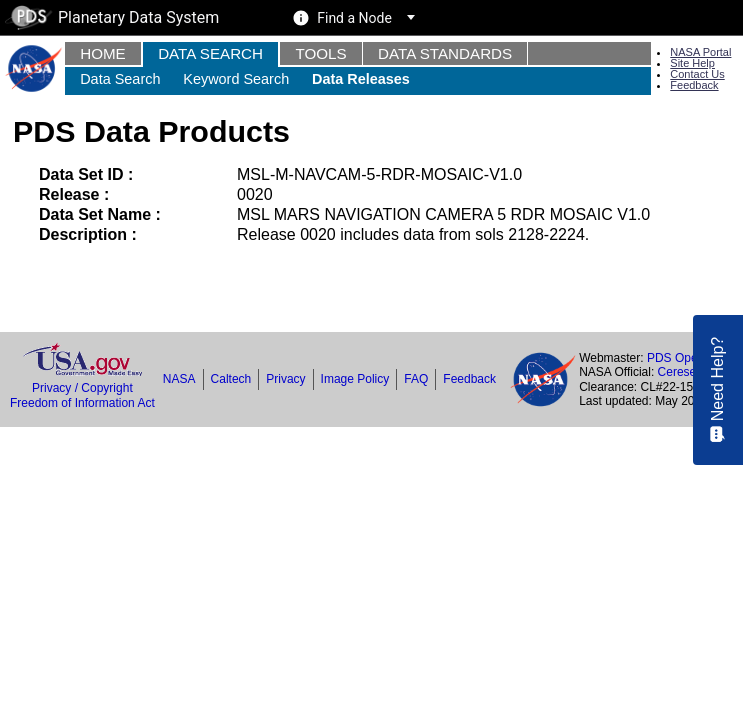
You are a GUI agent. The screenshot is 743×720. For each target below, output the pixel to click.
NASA (179, 379)
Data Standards (445, 53)
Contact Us (697, 74)
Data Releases (361, 79)
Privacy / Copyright (82, 388)
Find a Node (354, 18)
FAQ (416, 379)
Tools (320, 53)
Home (103, 53)
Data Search (210, 53)
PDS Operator (684, 358)
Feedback (694, 85)
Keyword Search (236, 79)
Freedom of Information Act (82, 403)
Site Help (692, 63)
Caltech (231, 379)
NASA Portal (700, 52)
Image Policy (355, 379)
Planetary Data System (112, 17)
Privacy (285, 379)
